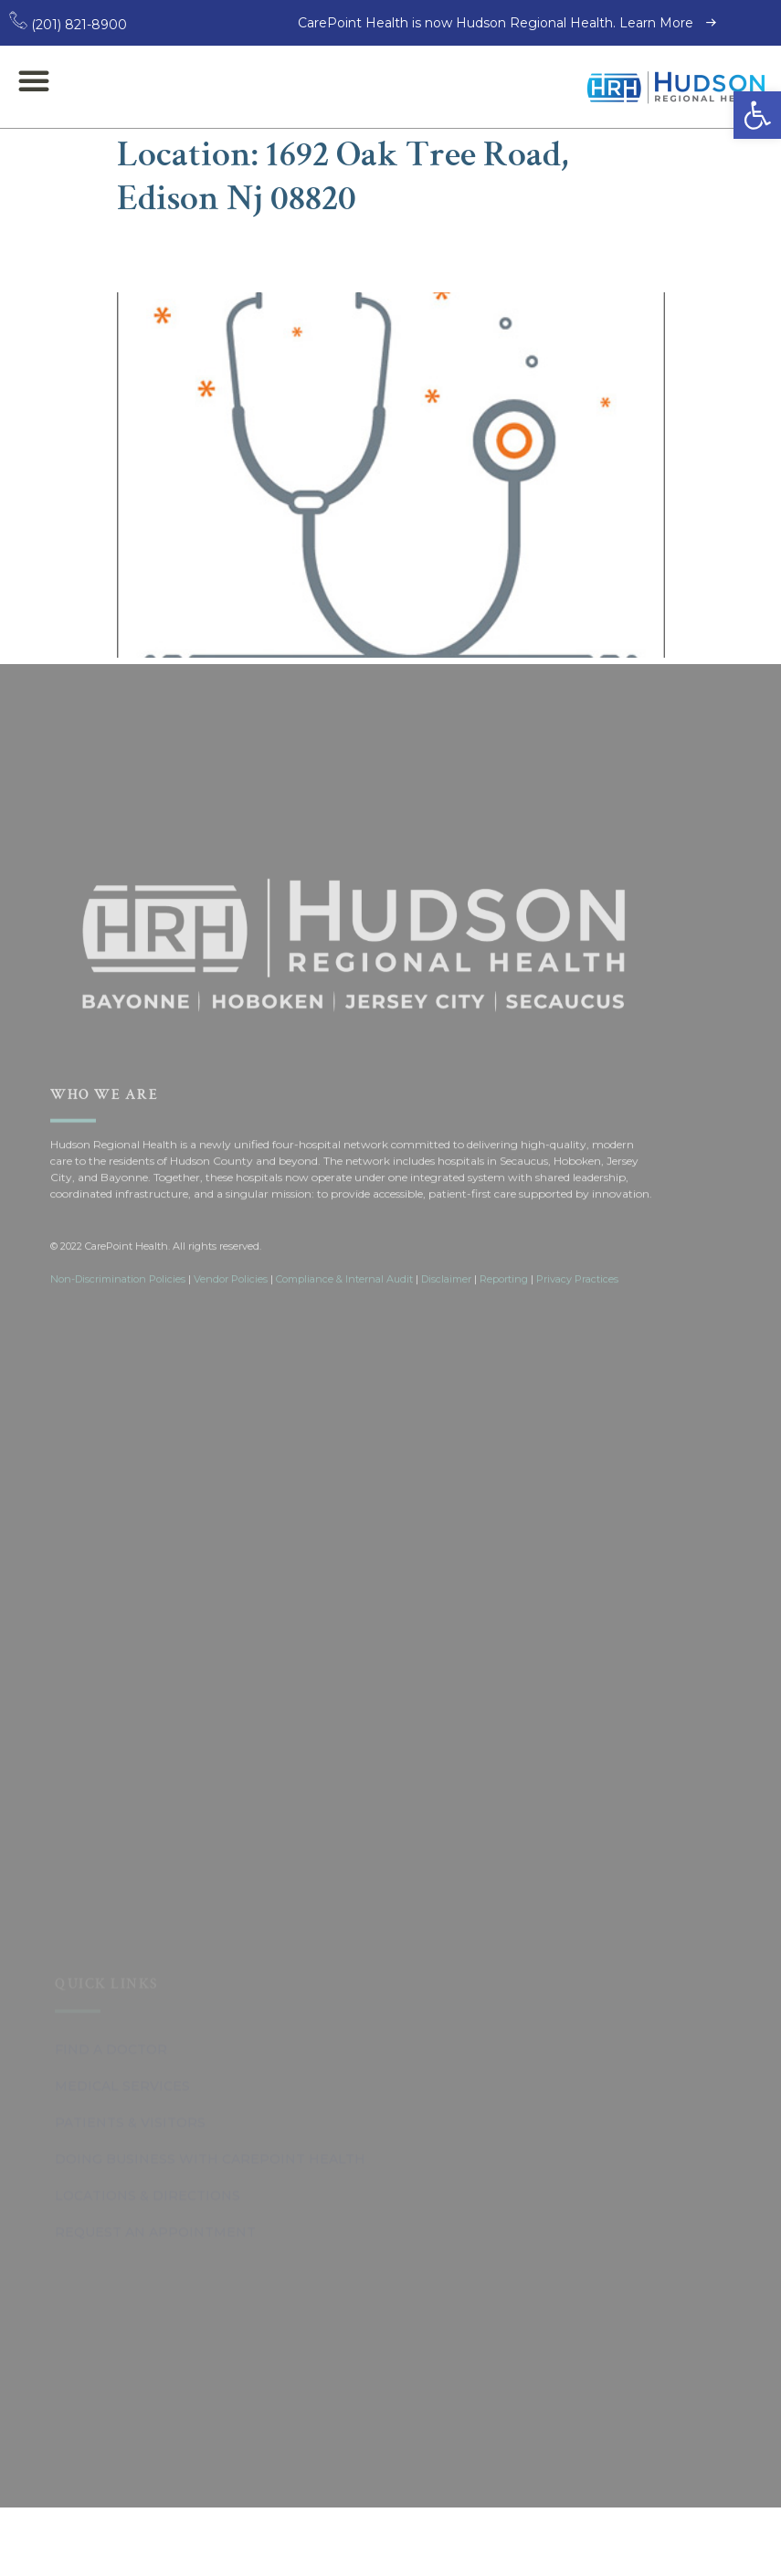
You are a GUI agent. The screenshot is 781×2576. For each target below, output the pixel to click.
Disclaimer (446, 1450)
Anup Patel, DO (229, 255)
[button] (757, 115)
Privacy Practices (577, 1450)
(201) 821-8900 (68, 24)
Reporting (504, 1450)
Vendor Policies (231, 1450)
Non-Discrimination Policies (117, 1450)
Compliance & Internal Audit (344, 1450)
